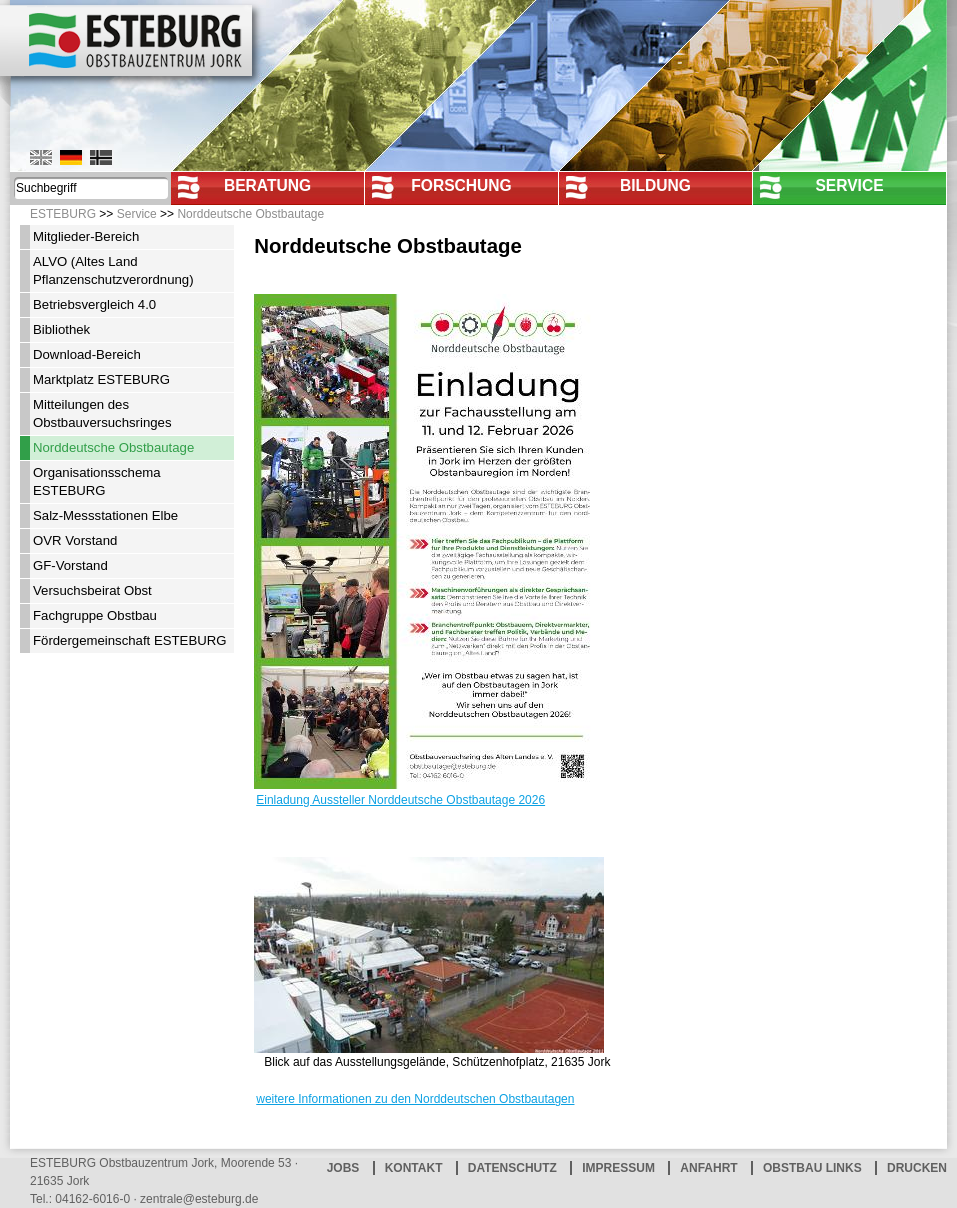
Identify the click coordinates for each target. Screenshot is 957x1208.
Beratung (267, 185)
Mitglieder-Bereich (86, 236)
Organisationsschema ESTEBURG (97, 481)
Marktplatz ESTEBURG (101, 379)
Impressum (618, 1168)
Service (849, 185)
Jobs (343, 1168)
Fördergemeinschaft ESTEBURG (130, 640)
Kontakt (414, 1168)
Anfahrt (708, 1168)
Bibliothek (61, 329)
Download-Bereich (87, 354)
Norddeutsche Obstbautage (250, 214)
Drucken (917, 1168)
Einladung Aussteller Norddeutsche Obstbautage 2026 (400, 800)
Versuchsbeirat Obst (92, 590)
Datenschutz (512, 1168)
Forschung (461, 185)
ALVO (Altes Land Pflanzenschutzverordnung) (113, 270)
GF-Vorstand (70, 565)
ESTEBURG (63, 214)
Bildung (655, 185)
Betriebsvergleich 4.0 (94, 304)
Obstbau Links (812, 1168)
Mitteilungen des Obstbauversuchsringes (102, 413)
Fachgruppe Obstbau (95, 615)
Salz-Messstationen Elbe (105, 515)
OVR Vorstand (75, 540)
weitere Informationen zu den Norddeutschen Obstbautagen (415, 1099)
